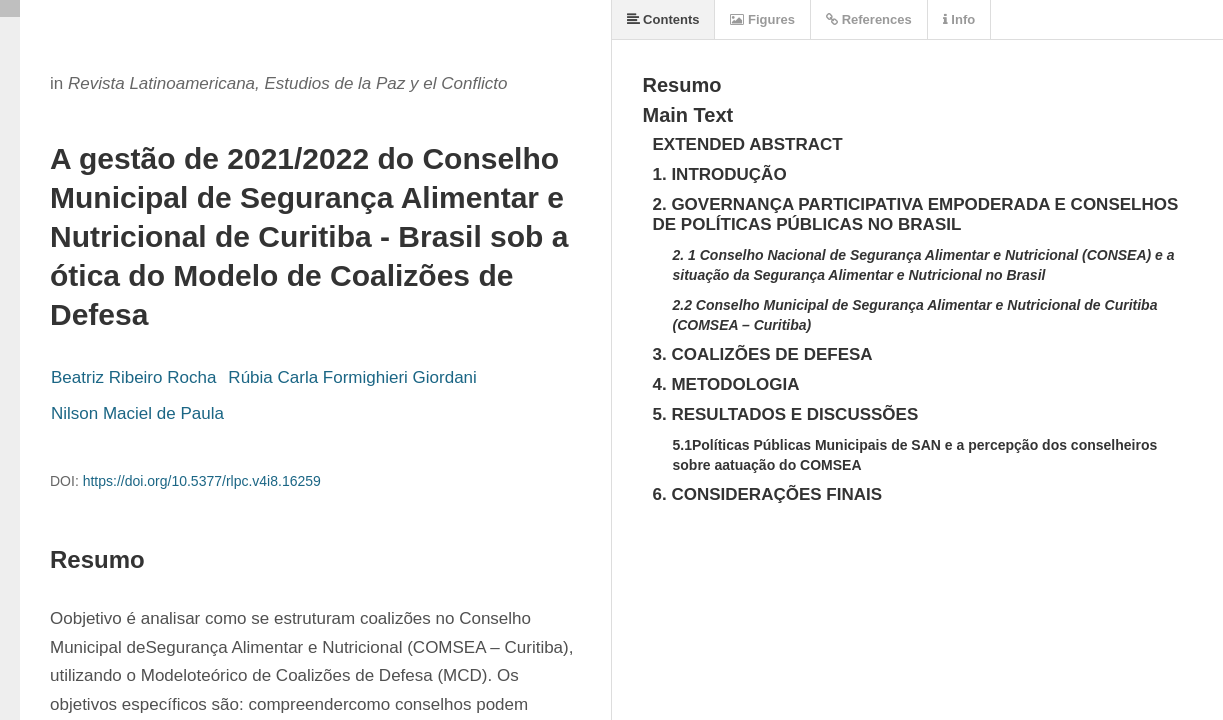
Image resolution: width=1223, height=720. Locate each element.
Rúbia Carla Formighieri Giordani (352, 377)
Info (959, 19)
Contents (663, 19)
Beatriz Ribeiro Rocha (133, 377)
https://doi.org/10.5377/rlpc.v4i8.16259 (202, 481)
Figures (762, 19)
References (869, 19)
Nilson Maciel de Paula (137, 413)
